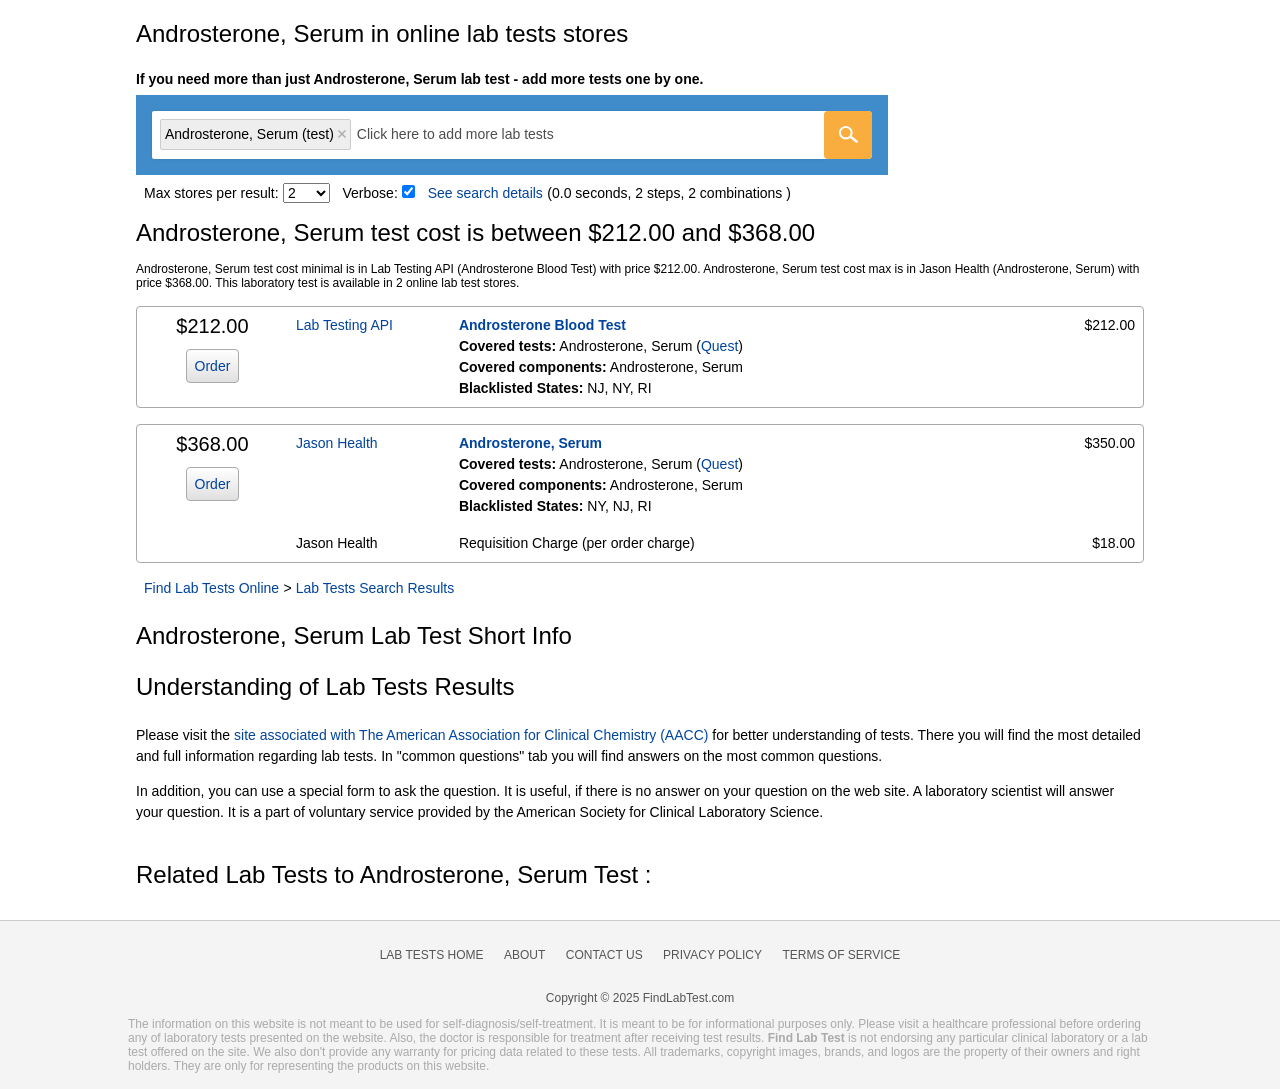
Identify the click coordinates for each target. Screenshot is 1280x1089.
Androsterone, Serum (530, 443)
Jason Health (337, 443)
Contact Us (604, 955)
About (524, 955)
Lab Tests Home (432, 955)
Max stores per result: (211, 193)
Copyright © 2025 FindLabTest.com (640, 998)
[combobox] (512, 135)
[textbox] (469, 134)
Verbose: (370, 193)
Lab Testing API (344, 325)
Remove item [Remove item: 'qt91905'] (342, 134)
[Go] (848, 135)
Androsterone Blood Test (542, 325)
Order (213, 366)
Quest (719, 346)
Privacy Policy (712, 955)
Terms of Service (842, 955)
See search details (485, 193)
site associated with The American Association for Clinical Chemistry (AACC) (471, 735)
